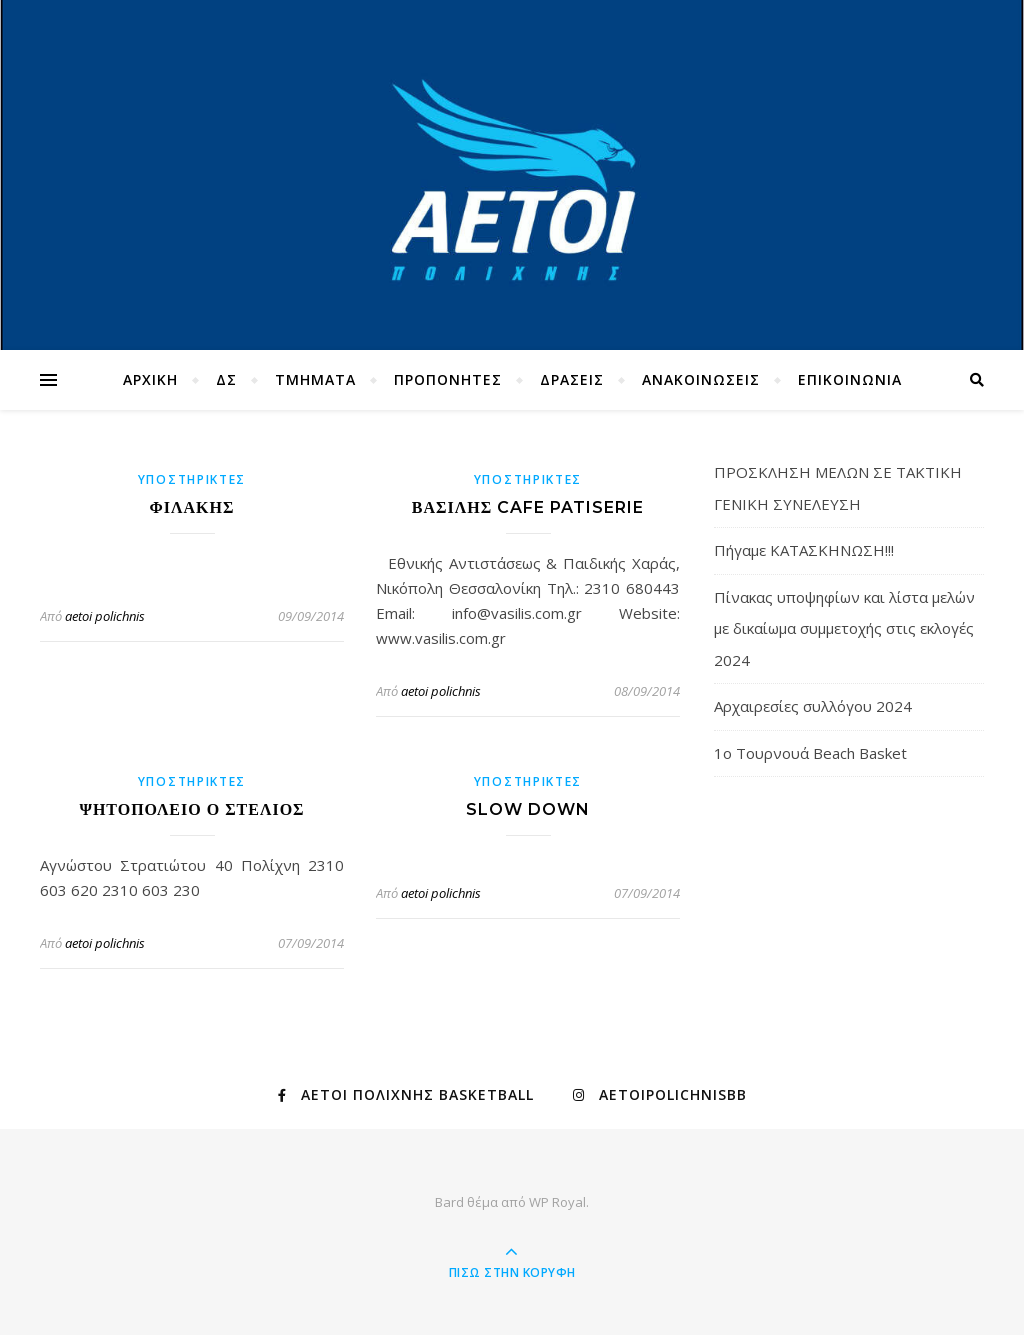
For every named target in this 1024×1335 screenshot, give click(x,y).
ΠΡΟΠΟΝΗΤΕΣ (448, 379)
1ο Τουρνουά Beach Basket (810, 753)
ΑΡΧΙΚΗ (150, 379)
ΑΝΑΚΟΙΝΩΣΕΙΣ (701, 379)
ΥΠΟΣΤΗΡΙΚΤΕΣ (192, 479)
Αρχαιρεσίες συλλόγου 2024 (813, 706)
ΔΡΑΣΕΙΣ (572, 379)
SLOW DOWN (528, 809)
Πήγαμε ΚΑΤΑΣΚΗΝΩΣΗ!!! (804, 550)
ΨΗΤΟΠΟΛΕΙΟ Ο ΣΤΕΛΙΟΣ (191, 809)
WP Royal (557, 1202)
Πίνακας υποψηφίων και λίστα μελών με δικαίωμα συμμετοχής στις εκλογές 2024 (844, 628)
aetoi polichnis (105, 616)
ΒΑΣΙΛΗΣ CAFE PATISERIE (528, 507)
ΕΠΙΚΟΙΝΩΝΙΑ (850, 379)
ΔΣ (226, 379)
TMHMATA (315, 379)
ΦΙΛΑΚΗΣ (192, 507)
